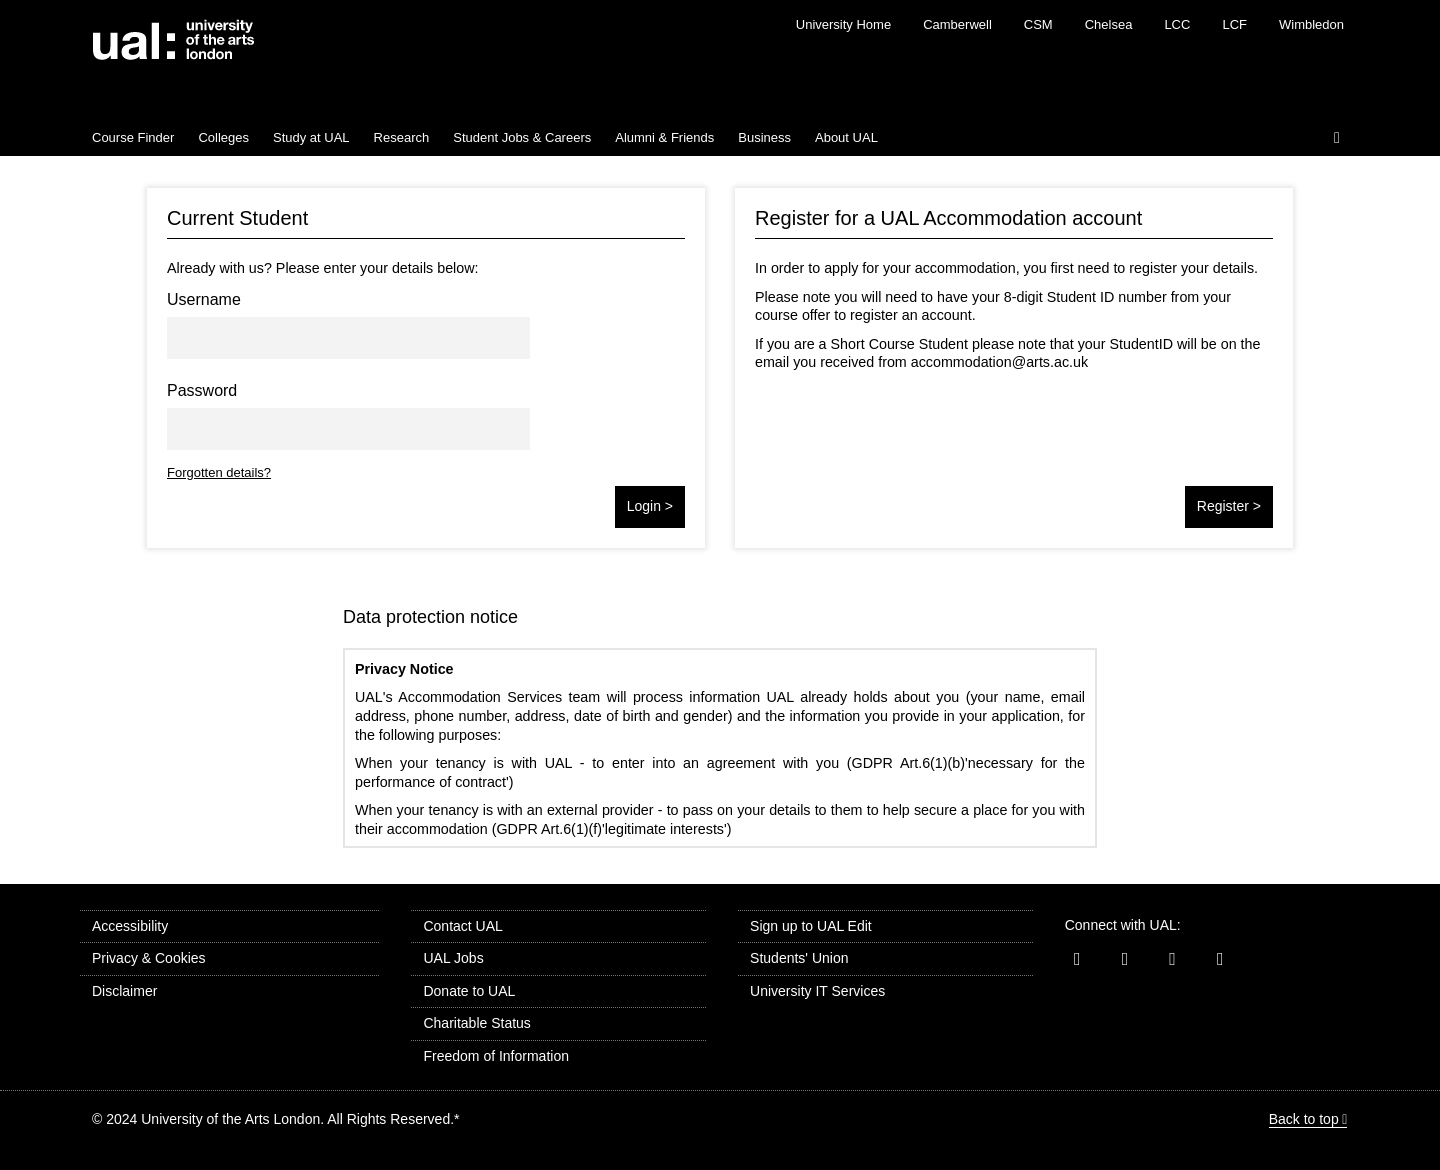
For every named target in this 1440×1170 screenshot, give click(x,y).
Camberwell (957, 24)
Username (204, 299)
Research (402, 137)
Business (764, 137)
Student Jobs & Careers (522, 137)
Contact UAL (462, 926)
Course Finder (133, 137)
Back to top (1304, 1119)
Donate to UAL (469, 991)
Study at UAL (311, 137)
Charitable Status (476, 1023)
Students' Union (799, 958)
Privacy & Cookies (149, 958)
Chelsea (1109, 24)
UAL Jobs (453, 958)
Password (202, 390)
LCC (1177, 24)
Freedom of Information (496, 1056)
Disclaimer (124, 991)
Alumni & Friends (664, 137)
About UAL (846, 137)
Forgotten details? (219, 472)
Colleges (223, 137)
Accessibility (130, 926)
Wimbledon (1311, 24)
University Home (843, 24)
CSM (1038, 24)
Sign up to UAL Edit (811, 926)
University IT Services (817, 991)
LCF (1234, 24)
